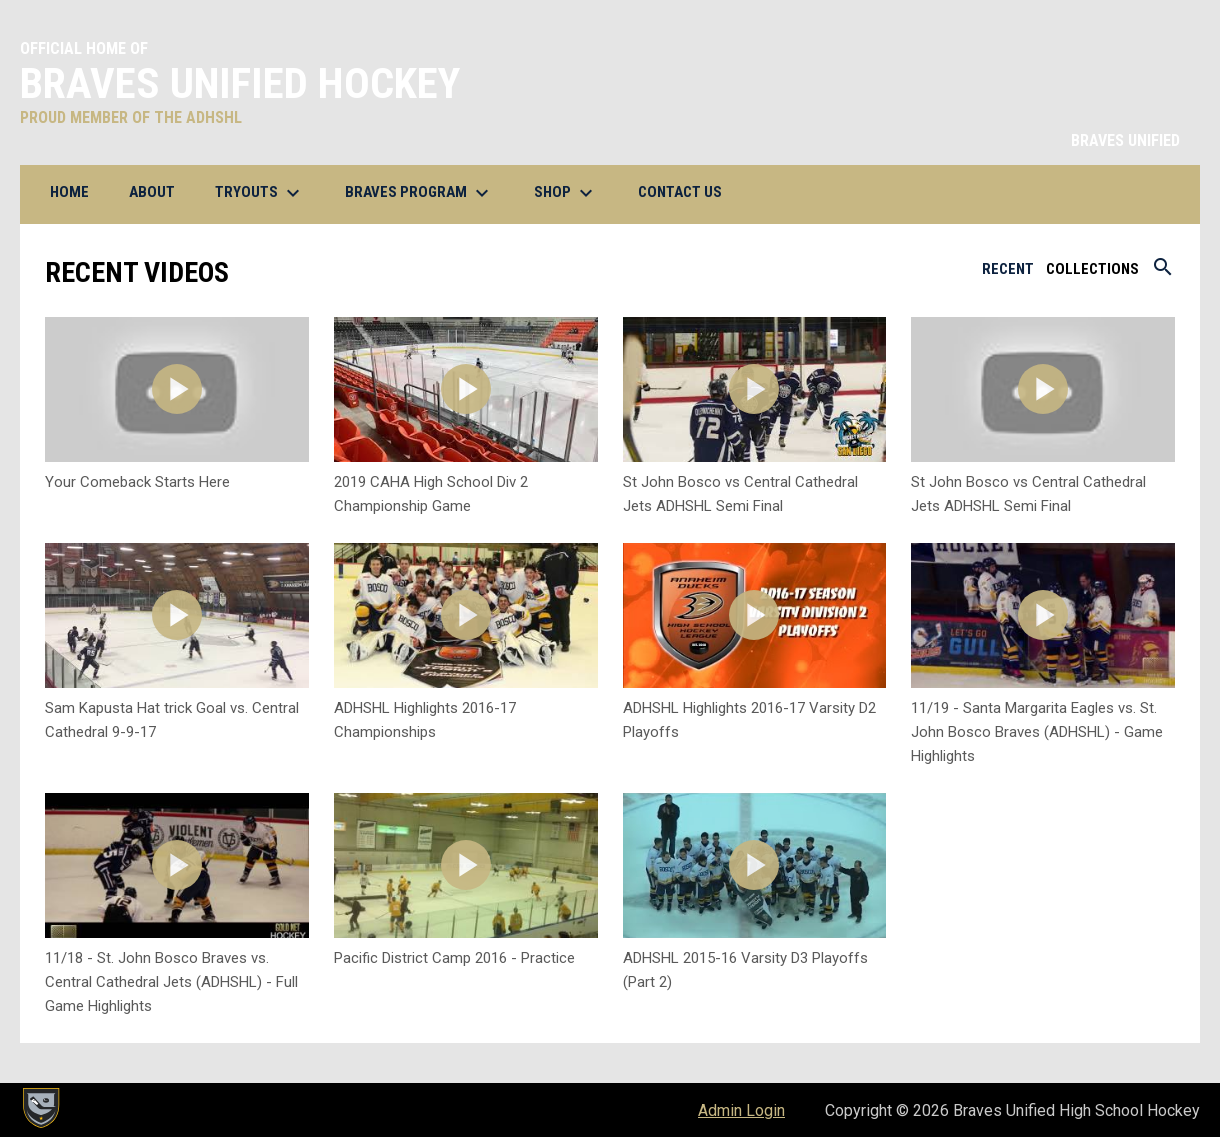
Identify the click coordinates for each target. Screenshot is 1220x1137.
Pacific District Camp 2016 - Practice (454, 958)
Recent (1008, 269)
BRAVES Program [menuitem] (419, 193)
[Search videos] (1163, 274)
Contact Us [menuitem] (687, 191)
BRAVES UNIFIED (1125, 140)
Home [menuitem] (69, 192)
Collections (1092, 269)
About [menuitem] (152, 192)
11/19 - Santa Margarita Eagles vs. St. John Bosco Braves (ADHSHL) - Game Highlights (1037, 732)
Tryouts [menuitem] (260, 193)
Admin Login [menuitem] (741, 1110)
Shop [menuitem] (566, 193)
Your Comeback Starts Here (137, 482)
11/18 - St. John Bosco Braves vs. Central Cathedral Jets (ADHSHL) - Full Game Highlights (171, 982)
